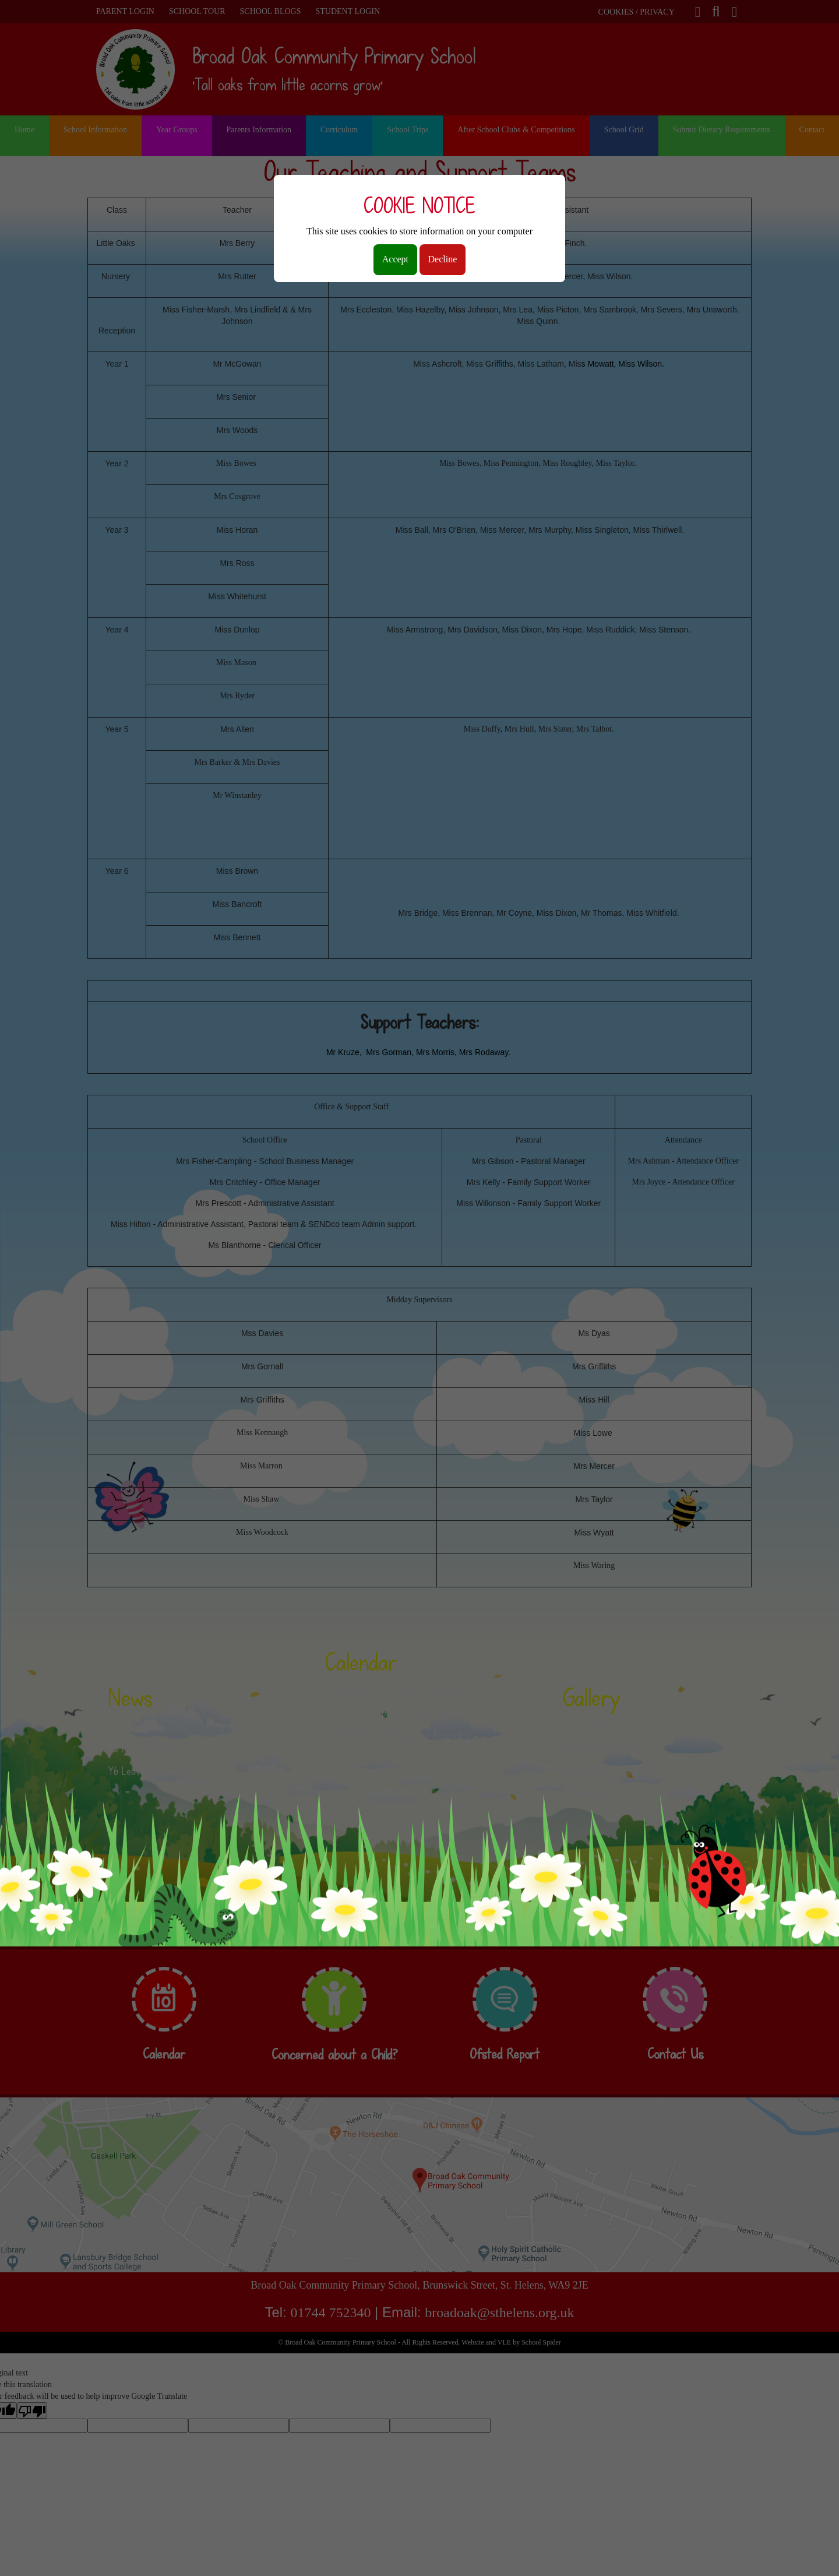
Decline (442, 259)
